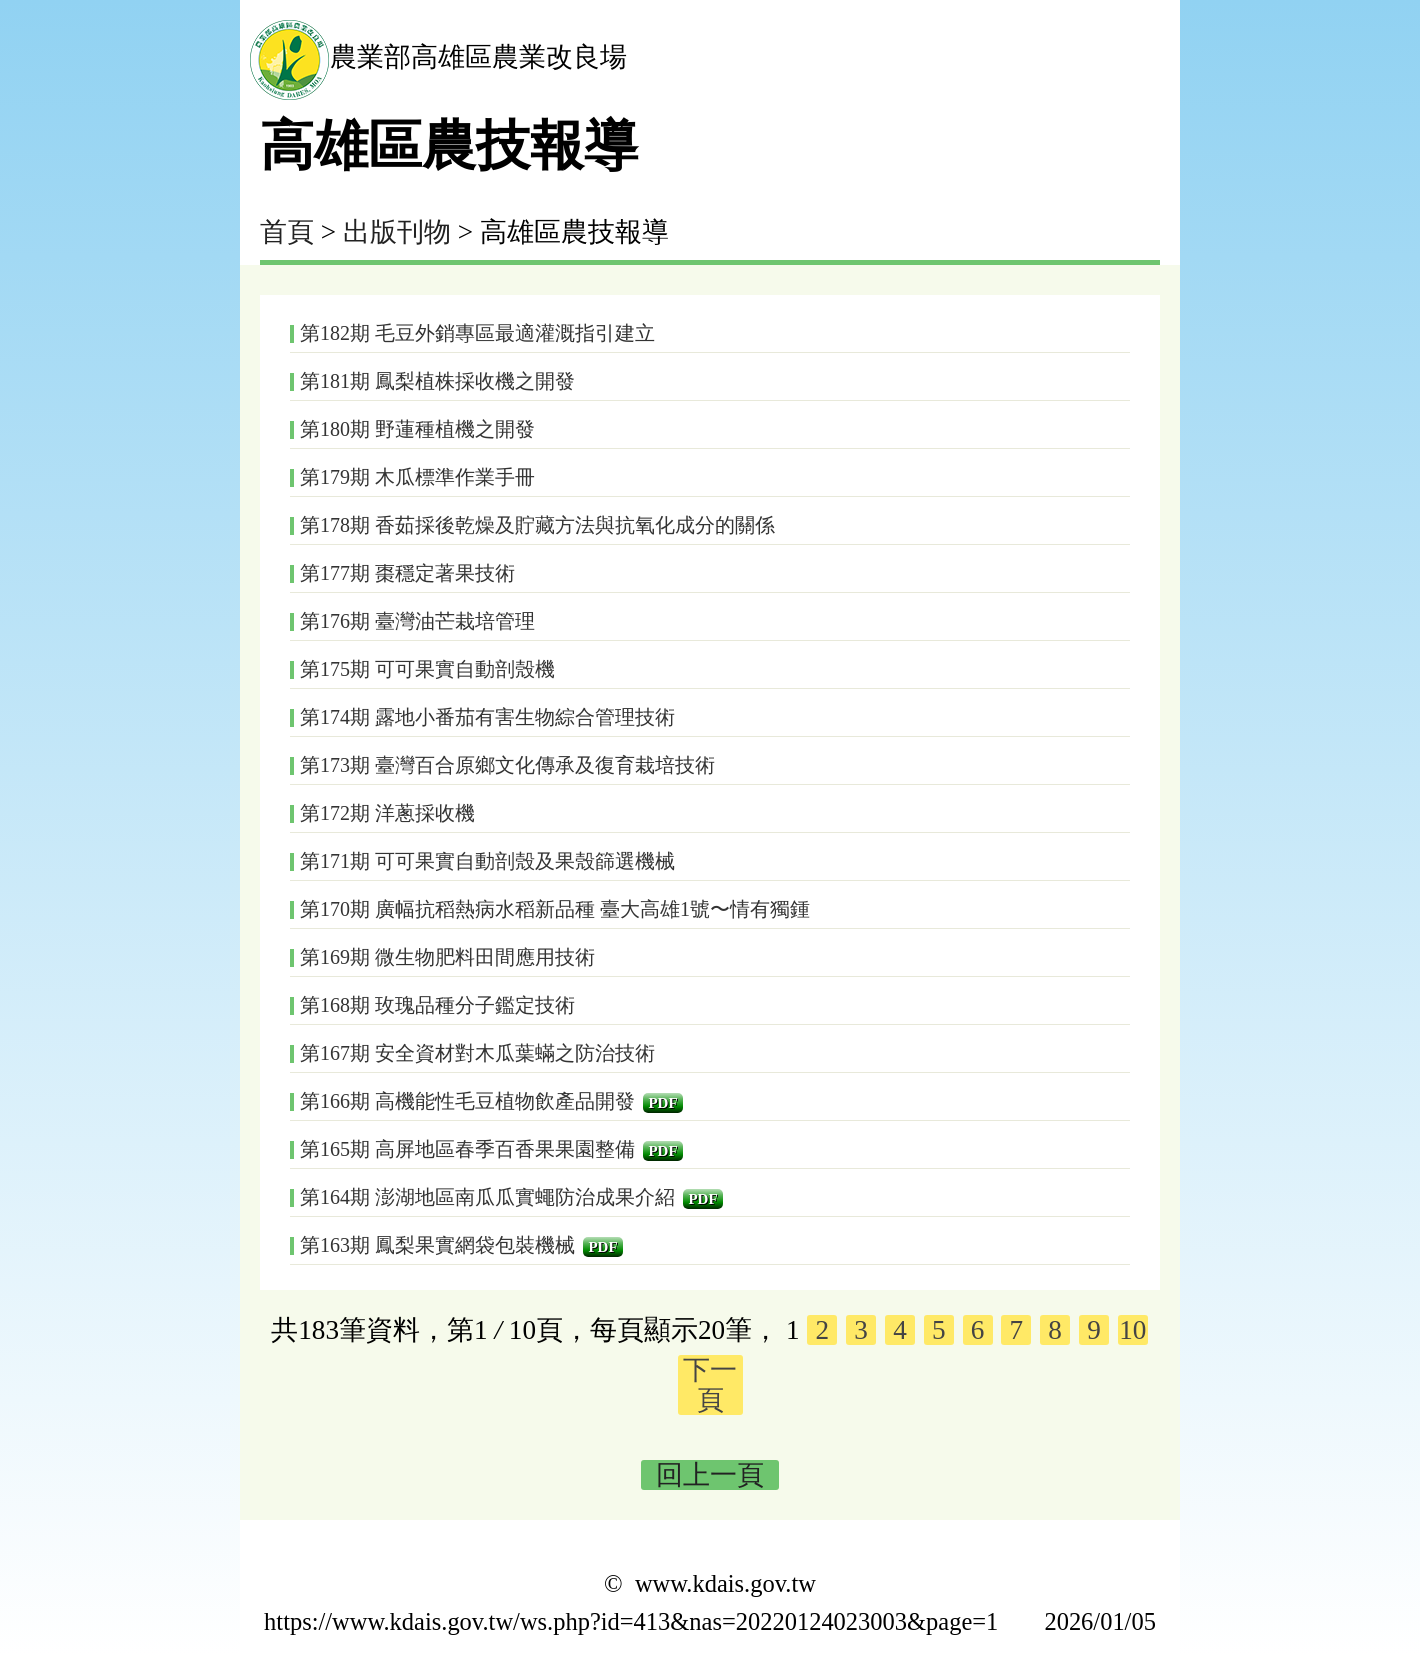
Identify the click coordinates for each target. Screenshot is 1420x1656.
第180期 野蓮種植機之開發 (417, 429)
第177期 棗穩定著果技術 (407, 573)
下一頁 (710, 1385)
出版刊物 (397, 232)
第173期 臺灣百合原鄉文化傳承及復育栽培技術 (507, 765)
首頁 (287, 232)
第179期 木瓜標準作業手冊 (417, 477)
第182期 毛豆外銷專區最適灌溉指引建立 (477, 333)
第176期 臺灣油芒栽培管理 (417, 621)
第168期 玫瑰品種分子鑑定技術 (437, 1005)
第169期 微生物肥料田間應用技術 (447, 957)
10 (1132, 1330)
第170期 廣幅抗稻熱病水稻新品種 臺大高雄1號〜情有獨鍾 (555, 909)
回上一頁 (710, 1475)
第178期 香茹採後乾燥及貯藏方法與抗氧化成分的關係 (537, 525)
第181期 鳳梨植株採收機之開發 (437, 381)
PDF (662, 1103)
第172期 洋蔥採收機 (387, 813)
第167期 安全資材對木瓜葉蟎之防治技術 (477, 1053)
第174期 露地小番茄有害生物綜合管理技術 (487, 717)
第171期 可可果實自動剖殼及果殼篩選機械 (487, 861)
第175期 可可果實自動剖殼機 (427, 669)
